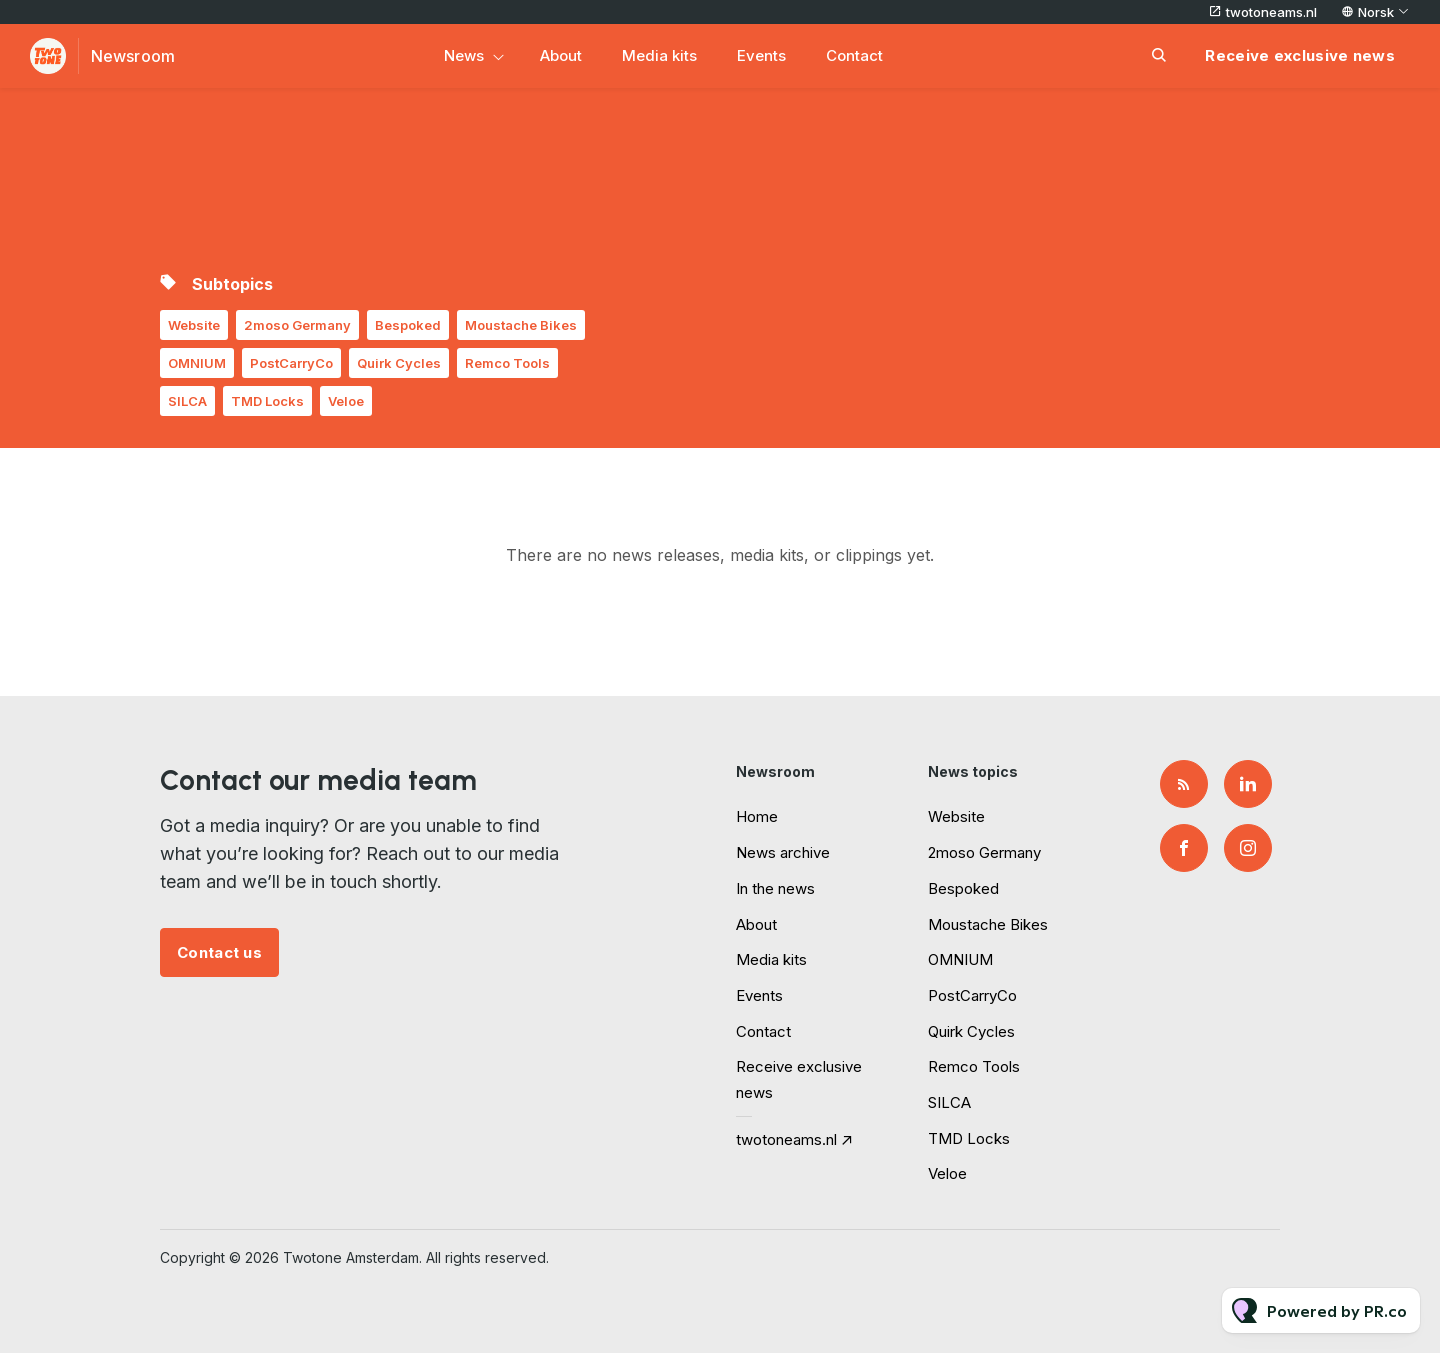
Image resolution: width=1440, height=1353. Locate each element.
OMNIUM (197, 363)
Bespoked (408, 325)
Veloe (346, 401)
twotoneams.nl (1271, 12)
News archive (783, 852)
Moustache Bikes (521, 325)
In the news (775, 888)
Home (757, 816)
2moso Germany (297, 325)
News (464, 55)
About (561, 55)
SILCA (187, 401)
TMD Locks (267, 401)
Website (194, 325)
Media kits (659, 55)
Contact (854, 55)
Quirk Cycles (399, 363)
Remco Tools (507, 363)
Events (761, 55)
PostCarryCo (291, 363)
